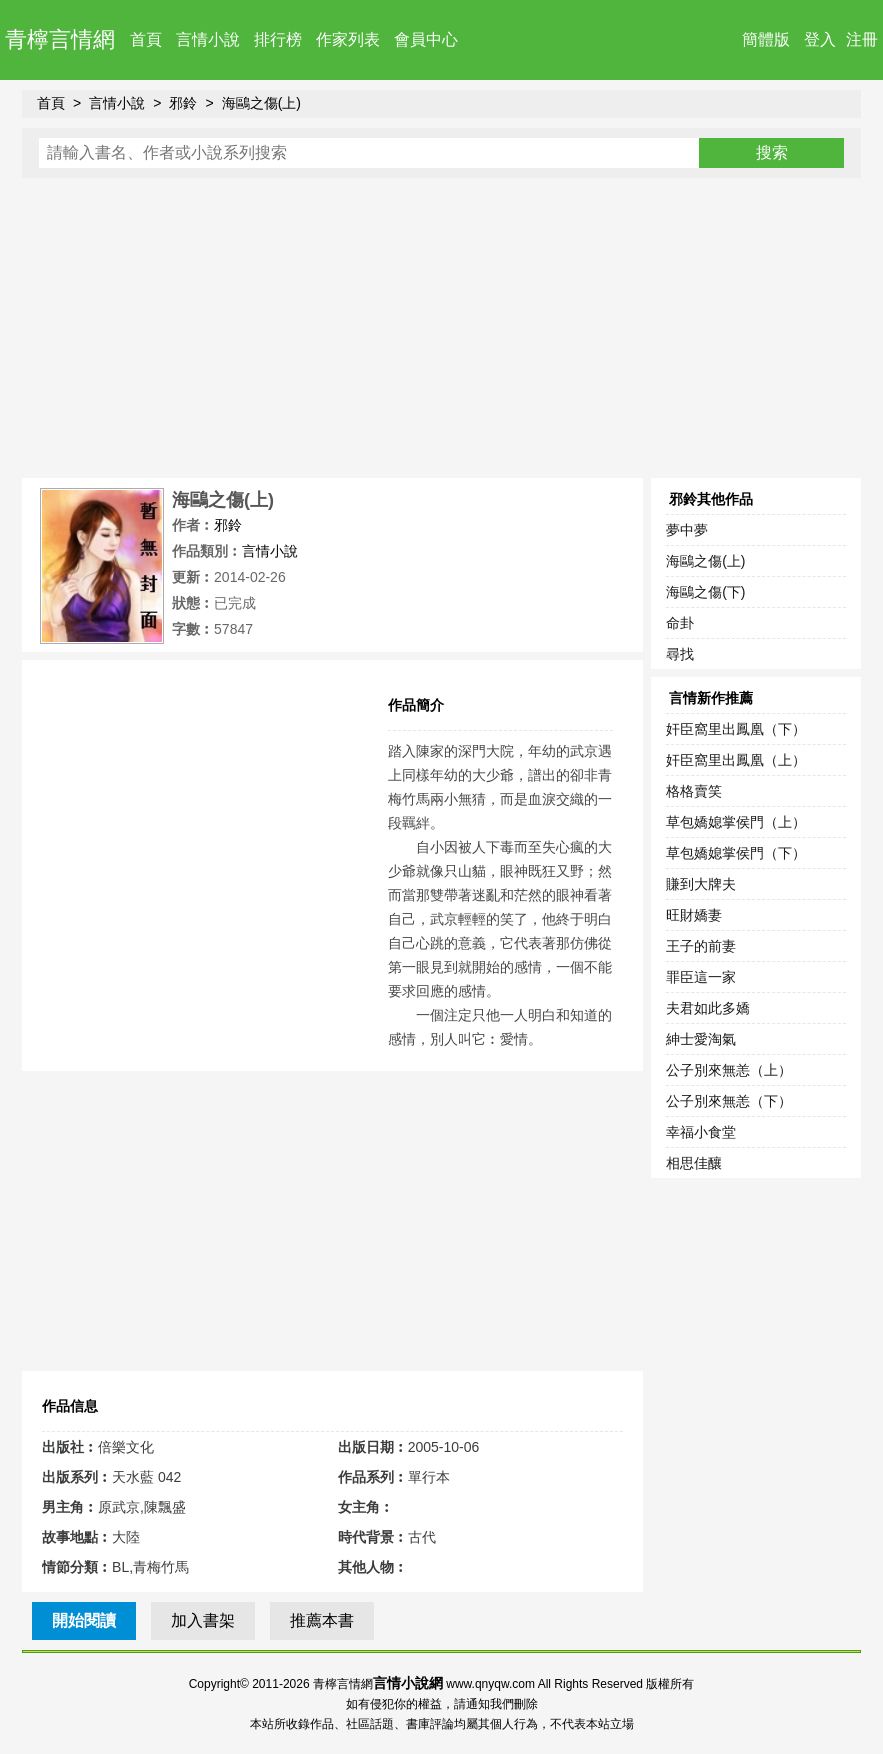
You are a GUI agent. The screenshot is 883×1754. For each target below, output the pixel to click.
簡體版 (766, 39)
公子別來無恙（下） (729, 1101)
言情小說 (208, 39)
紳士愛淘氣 (701, 1039)
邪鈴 (183, 103)
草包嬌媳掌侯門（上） (736, 822)
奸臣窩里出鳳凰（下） (736, 729)
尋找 (680, 654)
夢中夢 (687, 530)
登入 (820, 39)
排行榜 (278, 39)
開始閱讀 (84, 1620)
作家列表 (348, 39)
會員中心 (426, 39)
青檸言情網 (60, 39)
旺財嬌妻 (694, 915)
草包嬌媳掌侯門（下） (736, 853)
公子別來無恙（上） (729, 1070)
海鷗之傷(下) (705, 592)
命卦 (680, 623)
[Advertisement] (441, 328)
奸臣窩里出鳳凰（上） (736, 760)
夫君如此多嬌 (708, 1008)
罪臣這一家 (701, 977)
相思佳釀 (694, 1163)
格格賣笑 (694, 791)
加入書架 (203, 1620)
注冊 (862, 39)
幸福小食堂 (701, 1132)
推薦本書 (322, 1620)
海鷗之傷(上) (261, 103)
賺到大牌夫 (701, 884)
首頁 (146, 39)
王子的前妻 (701, 946)
